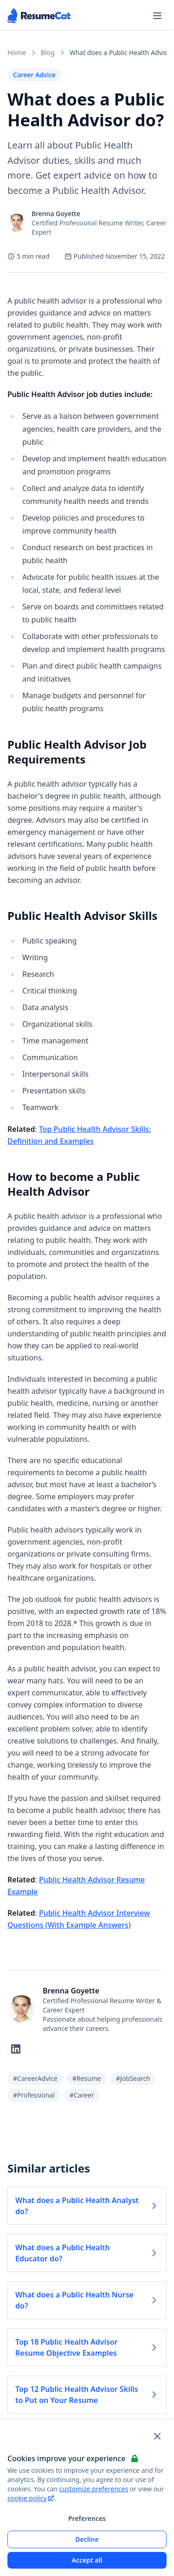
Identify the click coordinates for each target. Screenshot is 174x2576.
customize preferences (94, 2488)
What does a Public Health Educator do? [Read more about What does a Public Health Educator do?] (87, 2253)
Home (16, 52)
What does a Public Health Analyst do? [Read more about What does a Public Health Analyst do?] (87, 2205)
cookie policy (30, 2498)
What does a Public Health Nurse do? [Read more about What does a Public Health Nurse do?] (87, 2300)
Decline (87, 2539)
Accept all (87, 2560)
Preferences (87, 2518)
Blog (48, 52)
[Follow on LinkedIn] (15, 2049)
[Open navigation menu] (157, 15)
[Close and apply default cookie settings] (157, 2436)
